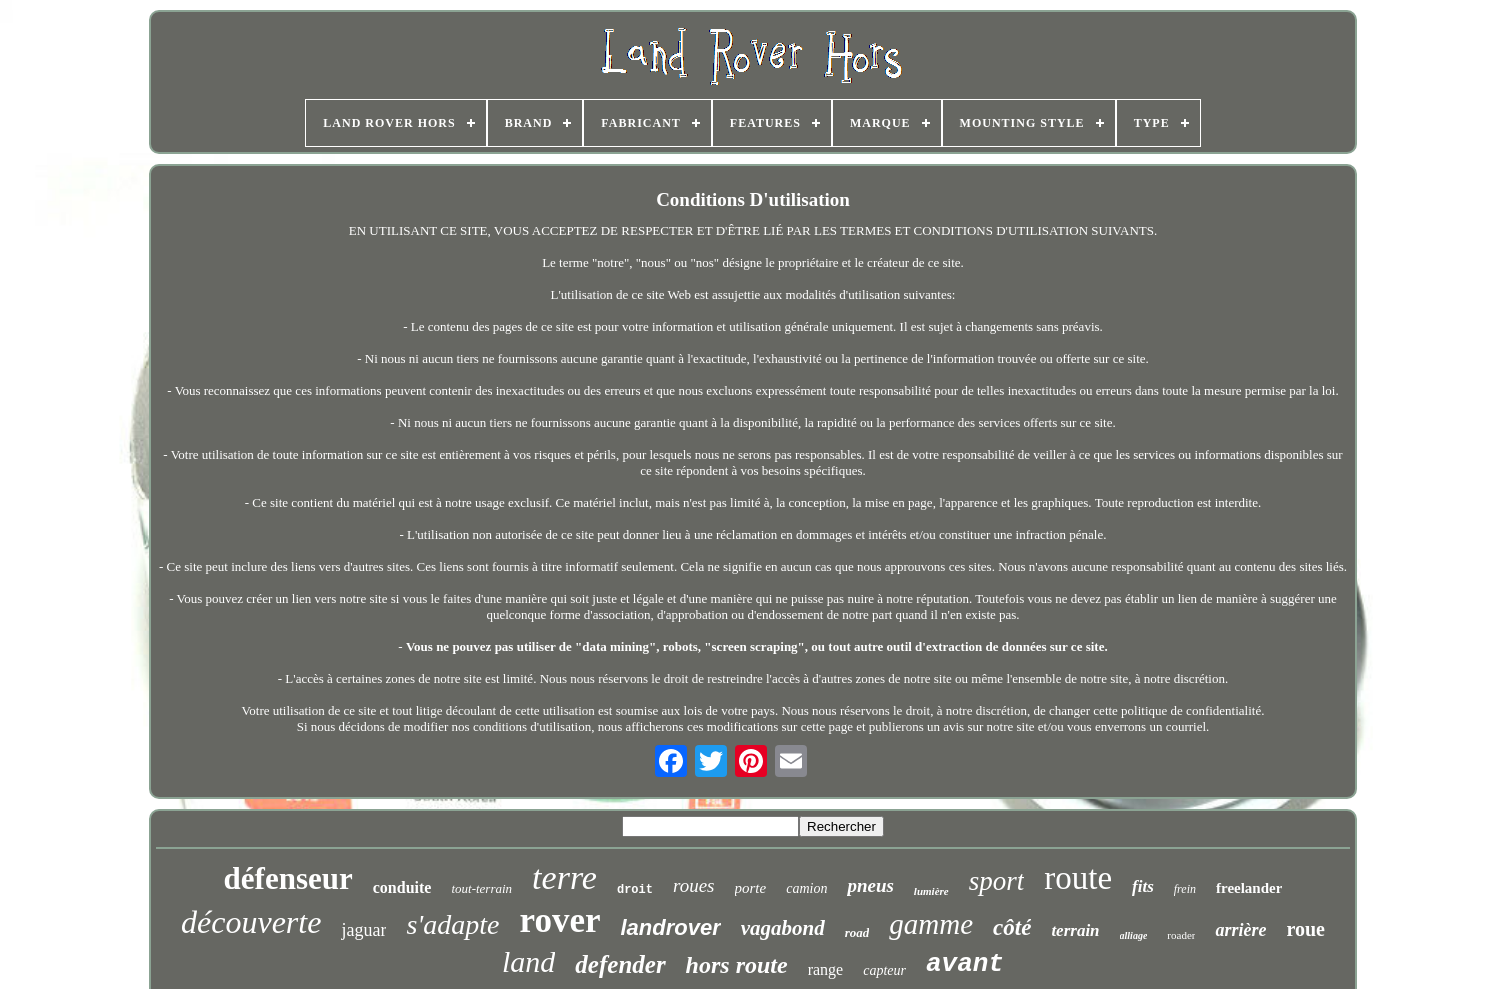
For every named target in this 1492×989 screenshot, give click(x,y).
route (1078, 878)
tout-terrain (481, 888)
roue (1305, 929)
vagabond (783, 928)
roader (1181, 935)
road (857, 932)
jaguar (363, 930)
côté (1012, 927)
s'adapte (452, 924)
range (826, 969)
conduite (402, 887)
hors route (737, 965)
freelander (1249, 888)
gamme (931, 924)
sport (997, 881)
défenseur (288, 878)
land (528, 961)
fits (1143, 886)
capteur (884, 970)
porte (751, 888)
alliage (1134, 935)
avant (965, 964)
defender (620, 964)
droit (635, 890)
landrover (670, 927)
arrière (1240, 930)
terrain (1075, 930)
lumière (931, 891)
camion (806, 888)
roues (694, 885)
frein (1185, 889)
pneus (870, 885)
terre (564, 877)
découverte (251, 922)
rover (559, 920)
